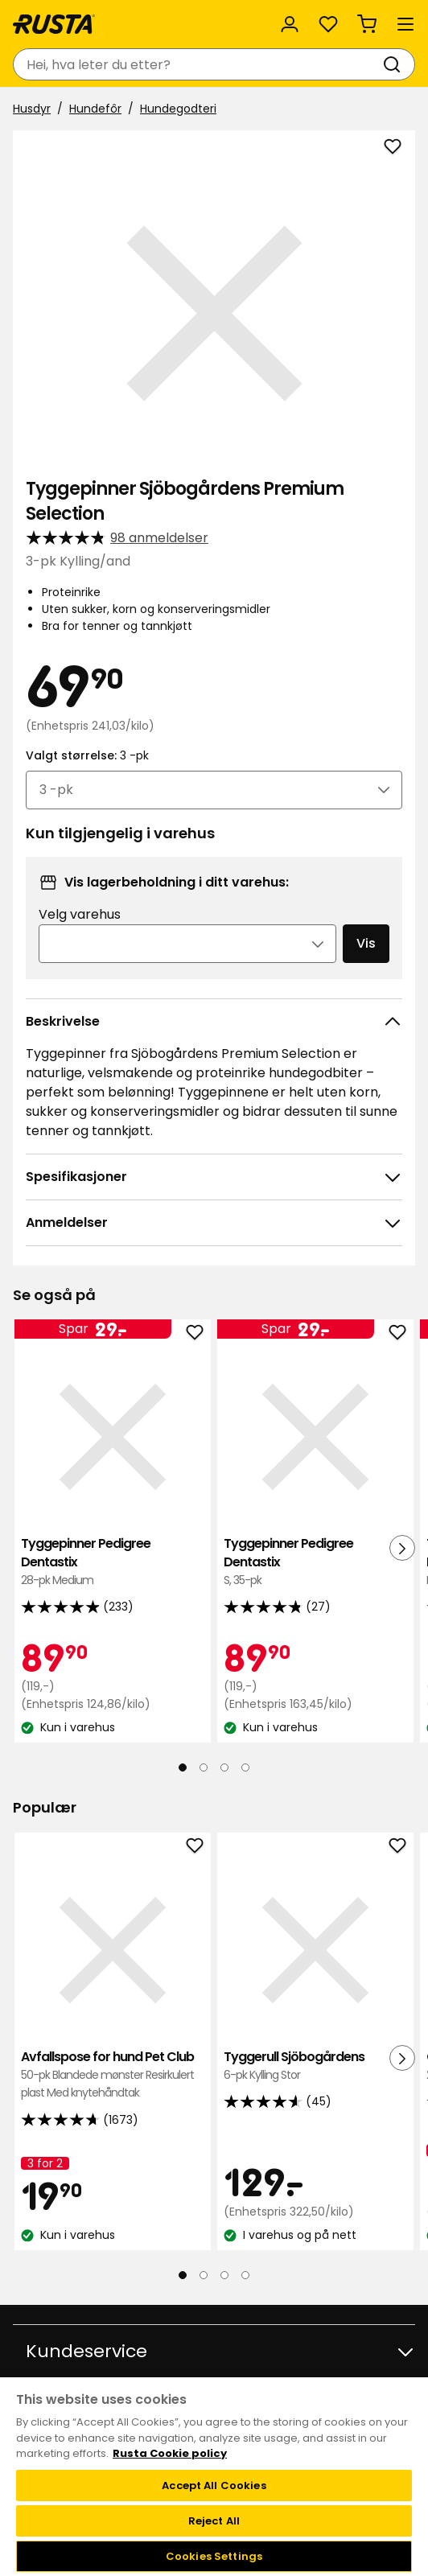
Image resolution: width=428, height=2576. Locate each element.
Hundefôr (95, 109)
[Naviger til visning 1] (183, 1767)
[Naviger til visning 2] (204, 1767)
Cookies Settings (214, 2556)
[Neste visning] (402, 1548)
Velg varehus (80, 914)
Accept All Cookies (213, 2485)
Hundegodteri (178, 109)
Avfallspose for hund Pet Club (112, 2075)
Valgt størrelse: (87, 755)
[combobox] (198, 64)
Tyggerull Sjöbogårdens (315, 2066)
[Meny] (405, 24)
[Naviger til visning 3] (224, 1767)
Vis (366, 943)
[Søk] (395, 64)
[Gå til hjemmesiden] (54, 24)
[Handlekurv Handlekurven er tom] (367, 24)
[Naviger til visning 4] (245, 1767)
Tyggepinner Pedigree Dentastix (112, 1562)
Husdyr (32, 109)
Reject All (214, 2521)
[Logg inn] (289, 24)
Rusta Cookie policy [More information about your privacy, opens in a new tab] (170, 2453)
